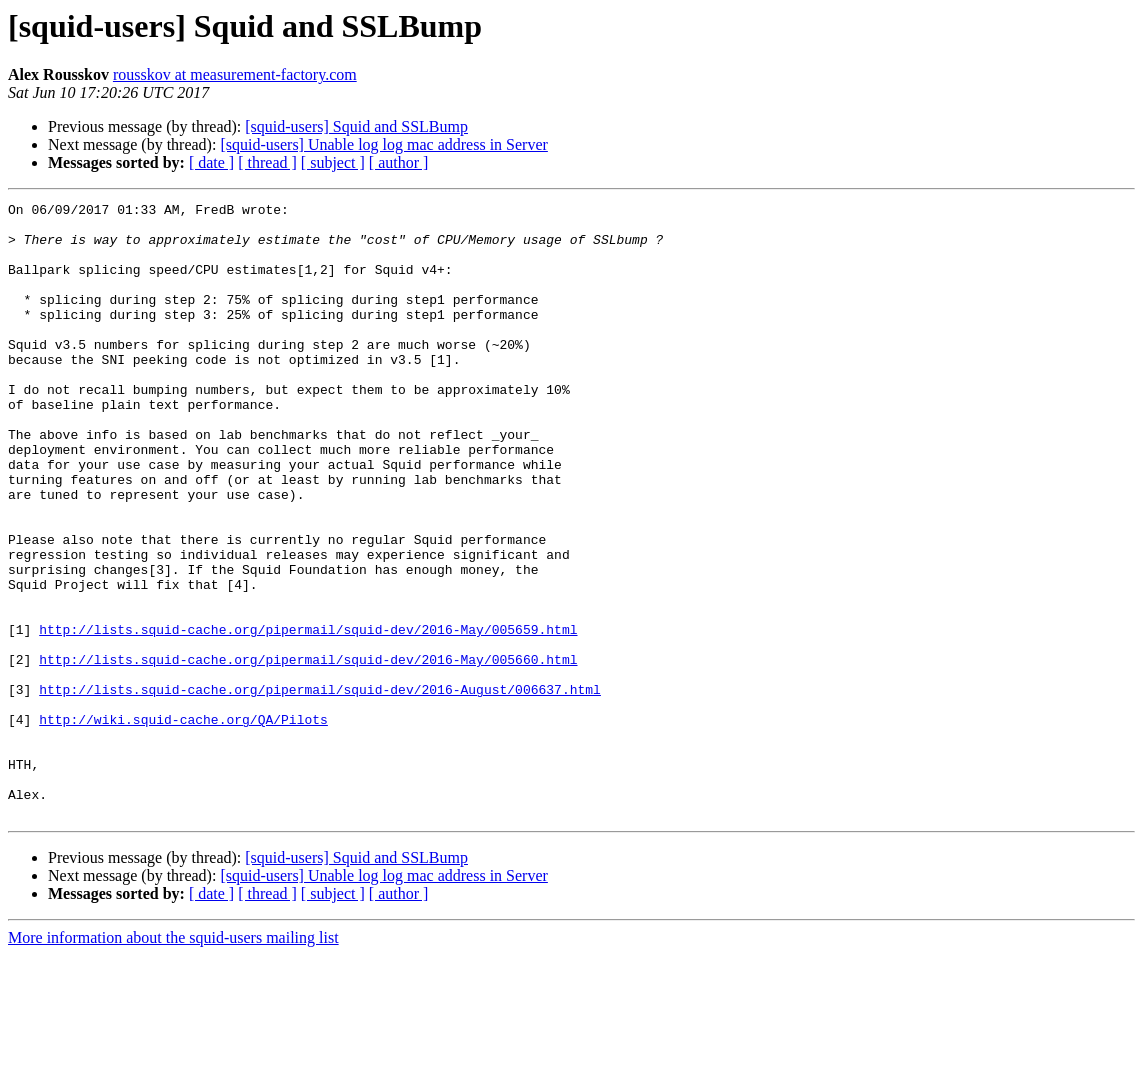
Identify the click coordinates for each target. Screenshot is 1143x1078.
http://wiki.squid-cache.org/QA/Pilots (183, 824)
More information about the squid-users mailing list (173, 1060)
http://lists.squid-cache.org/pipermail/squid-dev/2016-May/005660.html (308, 752)
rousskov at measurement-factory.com (235, 74)
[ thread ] (267, 162)
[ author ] (399, 162)
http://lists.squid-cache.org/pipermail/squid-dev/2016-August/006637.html (320, 788)
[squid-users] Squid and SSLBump (356, 126)
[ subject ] (333, 162)
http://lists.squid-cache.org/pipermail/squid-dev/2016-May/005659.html (308, 716)
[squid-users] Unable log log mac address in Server (383, 144)
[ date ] (211, 162)
